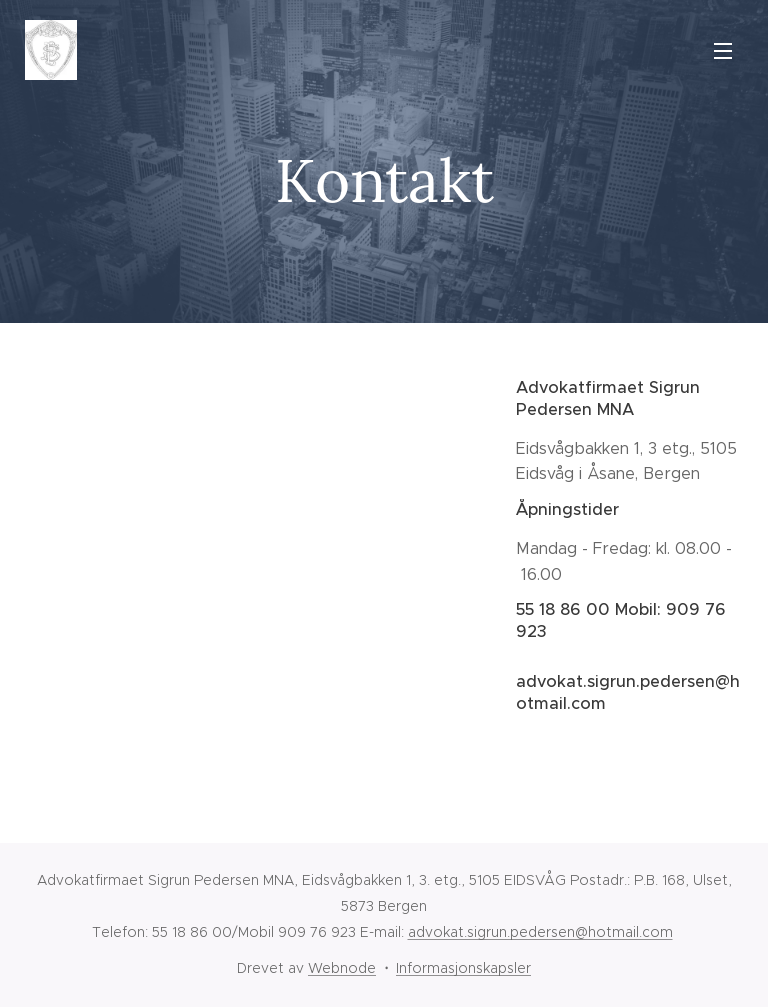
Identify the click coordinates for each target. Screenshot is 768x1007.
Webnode (342, 968)
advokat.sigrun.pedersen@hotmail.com (540, 932)
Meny (723, 51)
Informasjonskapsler (463, 968)
